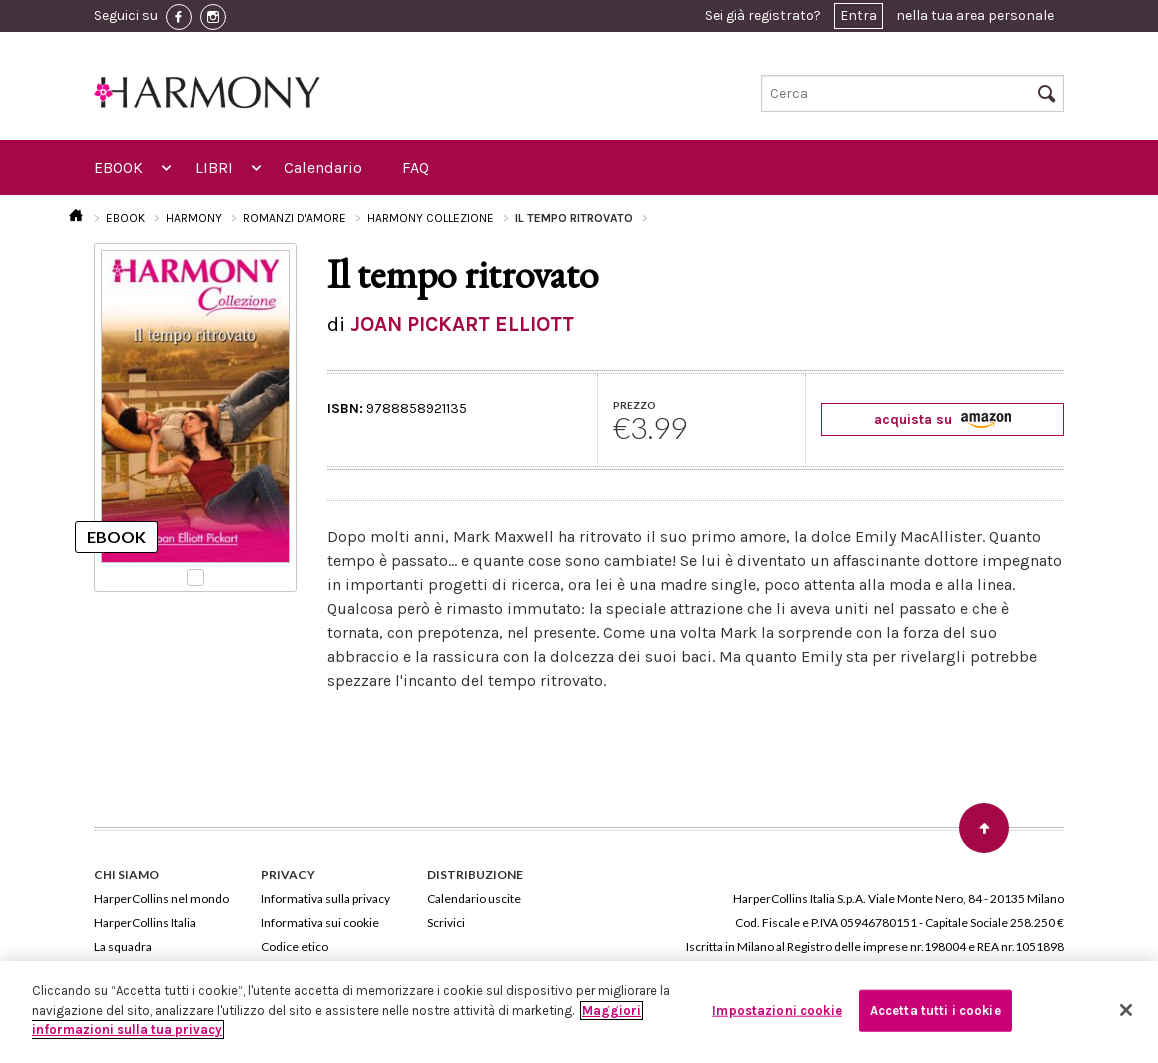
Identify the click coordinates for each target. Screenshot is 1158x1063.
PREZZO (634, 405)
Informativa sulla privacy (325, 898)
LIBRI (214, 167)
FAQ (415, 167)
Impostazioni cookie (776, 1010)
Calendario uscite (474, 898)
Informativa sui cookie (320, 922)
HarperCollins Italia (145, 922)
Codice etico (294, 946)
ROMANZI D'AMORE (294, 218)
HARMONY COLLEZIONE (430, 218)
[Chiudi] (1126, 1010)
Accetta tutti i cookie (935, 1010)
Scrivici (446, 922)
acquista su (942, 419)
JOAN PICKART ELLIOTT (462, 324)
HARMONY (194, 218)
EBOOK (118, 167)
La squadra (123, 946)
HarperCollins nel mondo (161, 898)
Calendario (323, 167)
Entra (858, 15)
